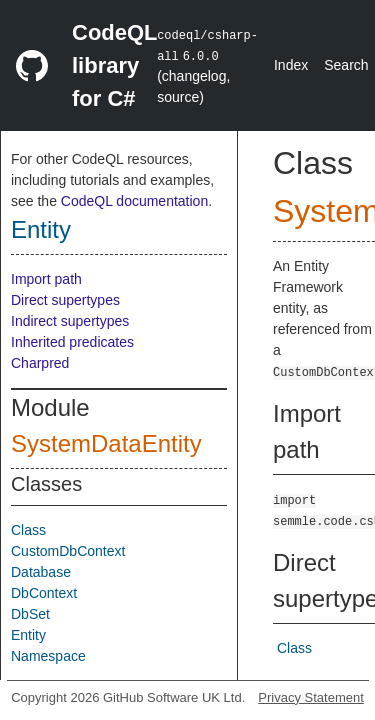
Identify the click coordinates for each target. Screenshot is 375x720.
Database (41, 572)
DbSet (30, 614)
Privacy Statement (311, 697)
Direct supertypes (65, 300)
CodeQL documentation (134, 201)
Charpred (40, 363)
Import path (46, 279)
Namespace (48, 656)
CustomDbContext (68, 551)
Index (291, 65)
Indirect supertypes (70, 321)
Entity (41, 229)
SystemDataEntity (106, 443)
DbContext (44, 593)
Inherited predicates (72, 342)
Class (28, 530)
